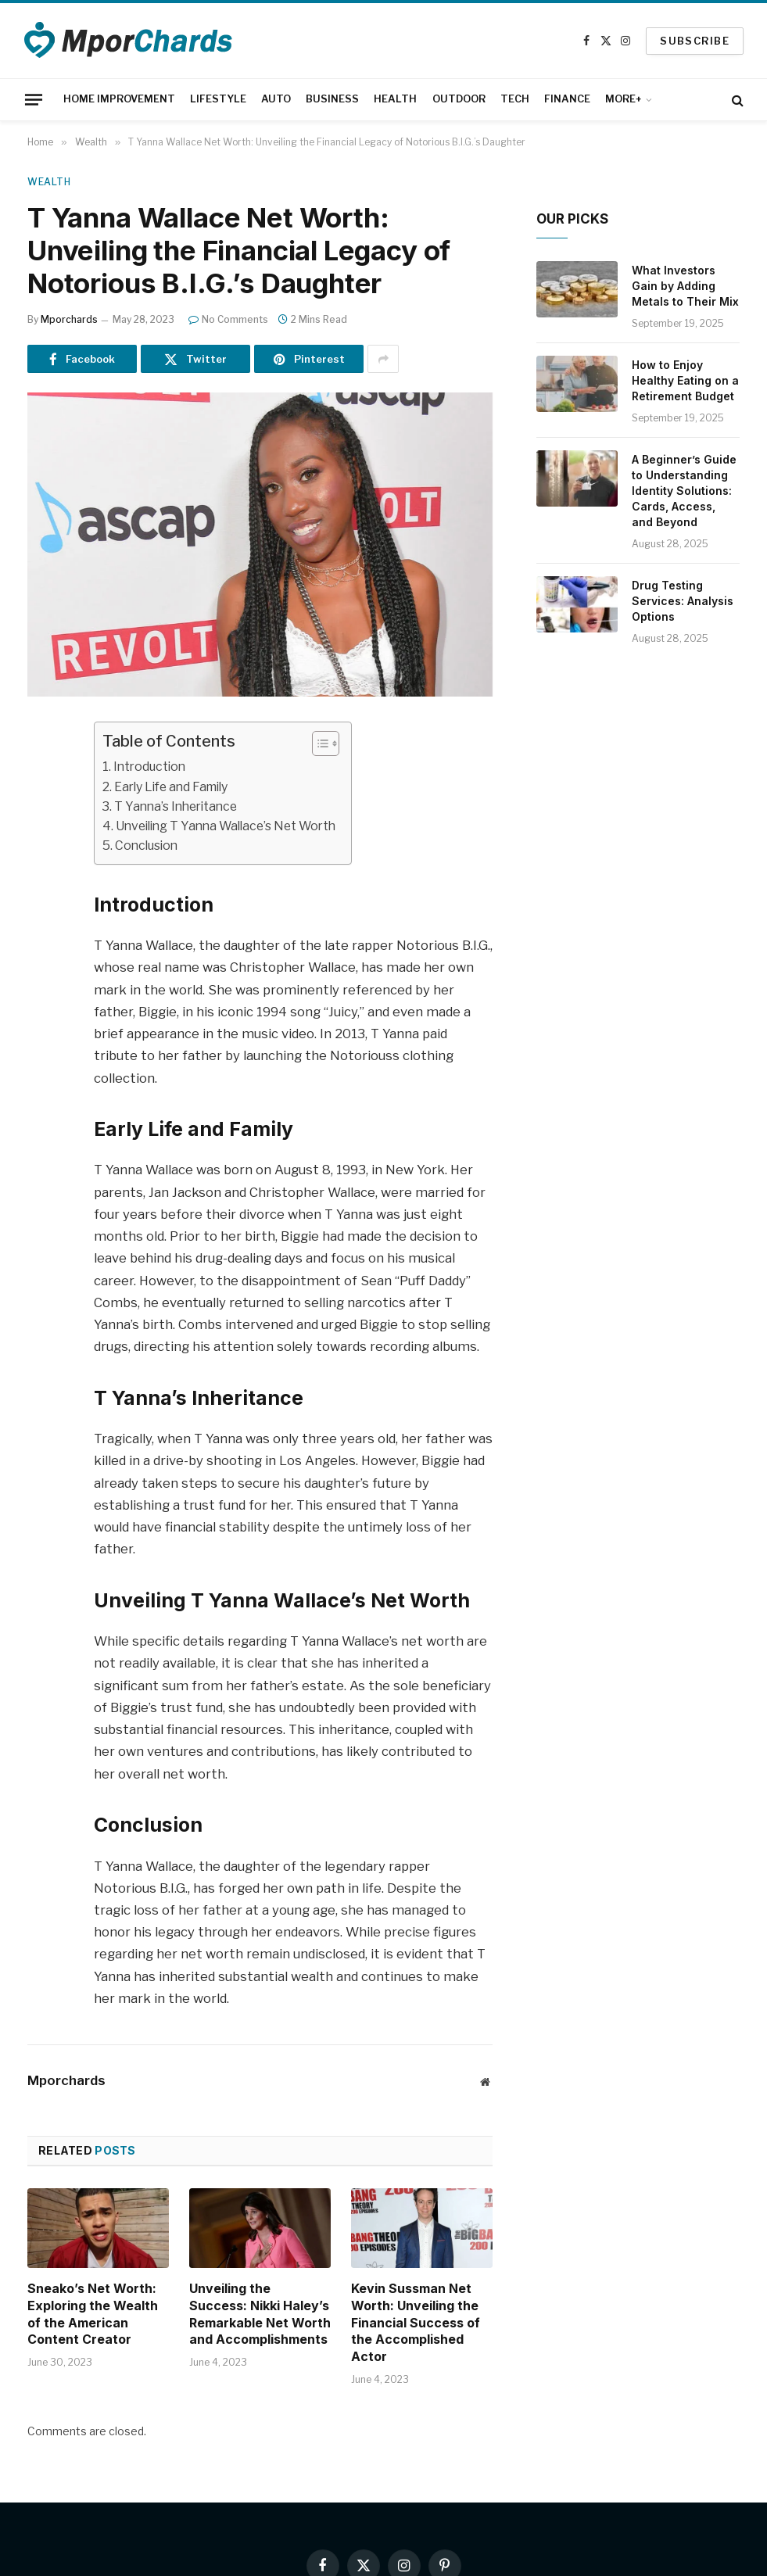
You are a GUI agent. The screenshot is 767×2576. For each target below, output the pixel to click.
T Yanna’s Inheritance (175, 806)
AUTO (276, 99)
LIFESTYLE (218, 99)
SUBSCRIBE (694, 40)
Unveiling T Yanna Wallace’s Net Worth (225, 826)
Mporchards (69, 319)
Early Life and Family (171, 786)
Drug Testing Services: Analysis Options (682, 601)
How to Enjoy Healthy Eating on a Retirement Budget (685, 380)
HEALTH (395, 99)
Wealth (49, 182)
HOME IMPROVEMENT (119, 99)
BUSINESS (332, 99)
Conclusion (146, 845)
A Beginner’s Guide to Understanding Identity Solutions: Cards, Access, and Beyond (684, 490)
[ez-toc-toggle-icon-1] (317, 743)
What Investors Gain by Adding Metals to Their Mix (685, 285)
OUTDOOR (459, 99)
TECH (514, 99)
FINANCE (567, 99)
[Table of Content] (325, 743)
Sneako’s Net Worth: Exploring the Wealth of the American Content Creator (92, 2313)
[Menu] (33, 99)
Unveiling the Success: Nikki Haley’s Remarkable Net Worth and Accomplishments (260, 2313)
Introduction (149, 766)
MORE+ (623, 99)
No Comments (228, 319)
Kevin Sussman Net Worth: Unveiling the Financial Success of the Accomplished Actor (415, 2322)
